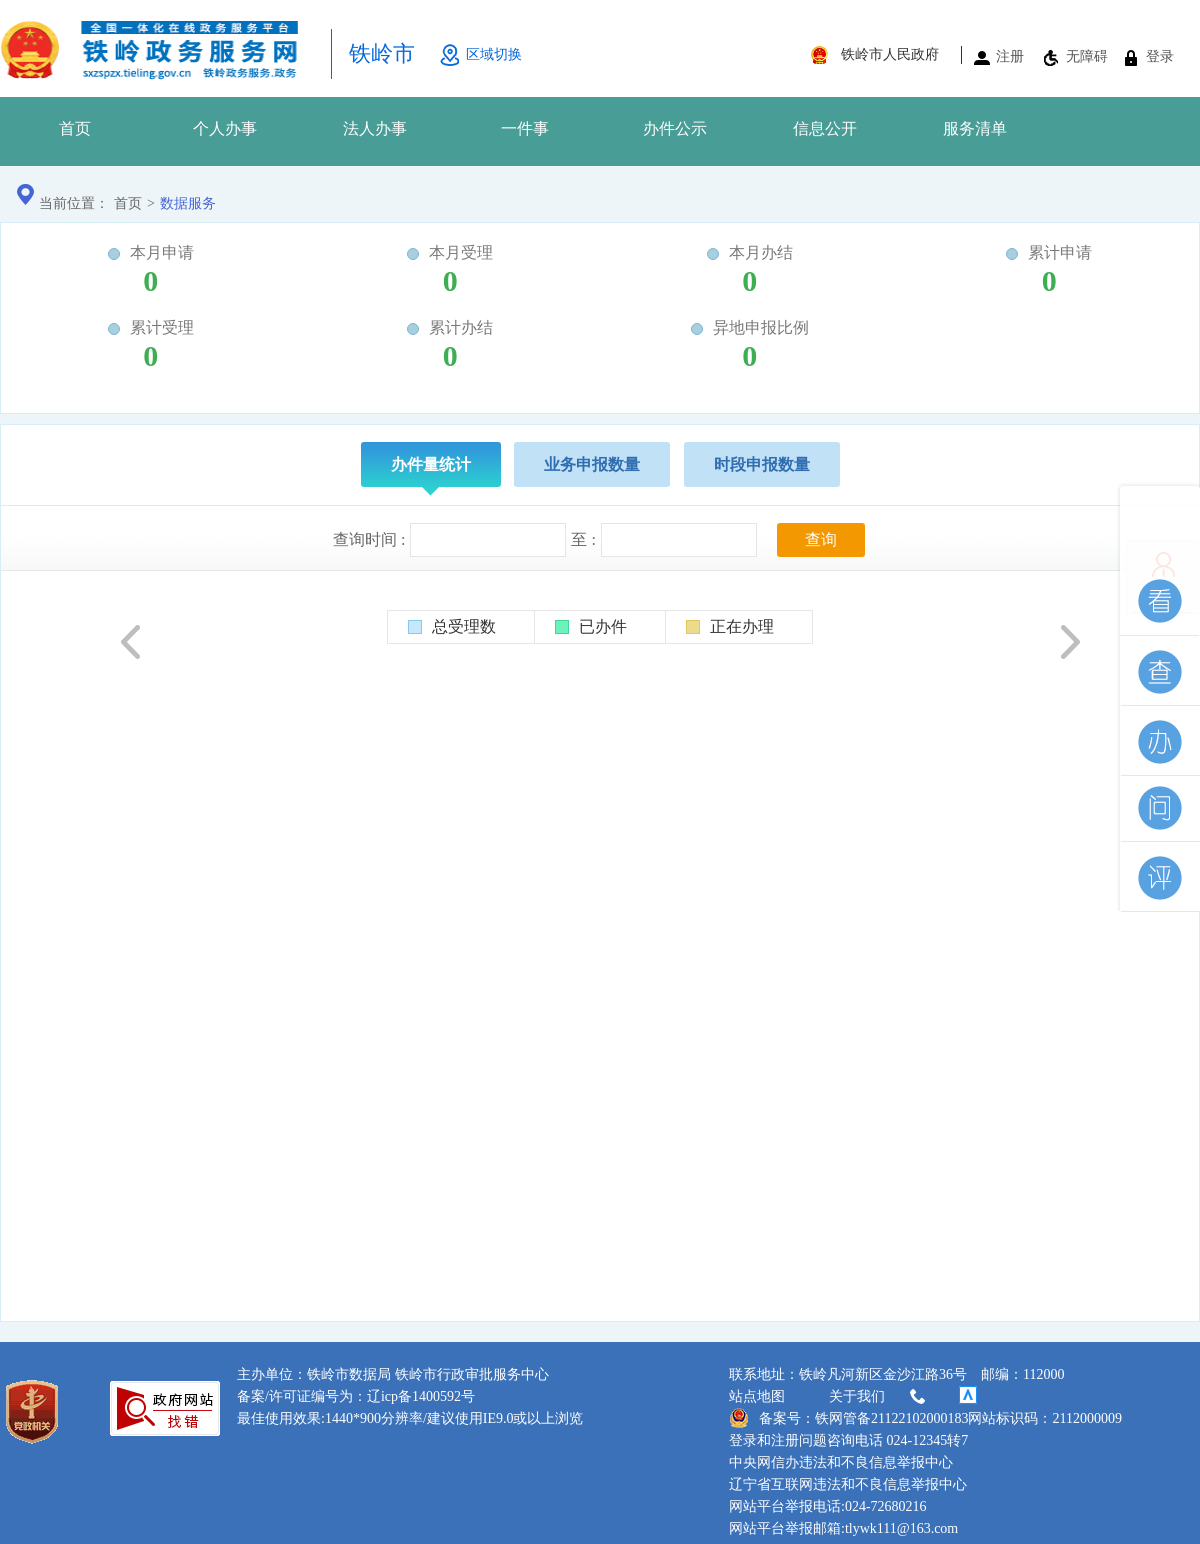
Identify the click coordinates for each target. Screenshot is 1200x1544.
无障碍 (1087, 56)
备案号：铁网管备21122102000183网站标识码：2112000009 (925, 1418)
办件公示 (675, 128)
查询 (821, 539)
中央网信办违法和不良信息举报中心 (841, 1462)
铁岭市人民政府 (890, 54)
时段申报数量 (762, 464)
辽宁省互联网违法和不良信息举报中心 (848, 1484)
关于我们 (879, 1397)
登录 (1160, 56)
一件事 (525, 128)
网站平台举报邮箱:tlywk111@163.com (843, 1528)
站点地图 (757, 1396)
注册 (1010, 56)
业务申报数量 (592, 464)
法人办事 (375, 128)
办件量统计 (431, 471)
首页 (75, 128)
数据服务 (188, 203)
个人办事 (225, 128)
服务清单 (975, 128)
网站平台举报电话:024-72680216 (828, 1506)
